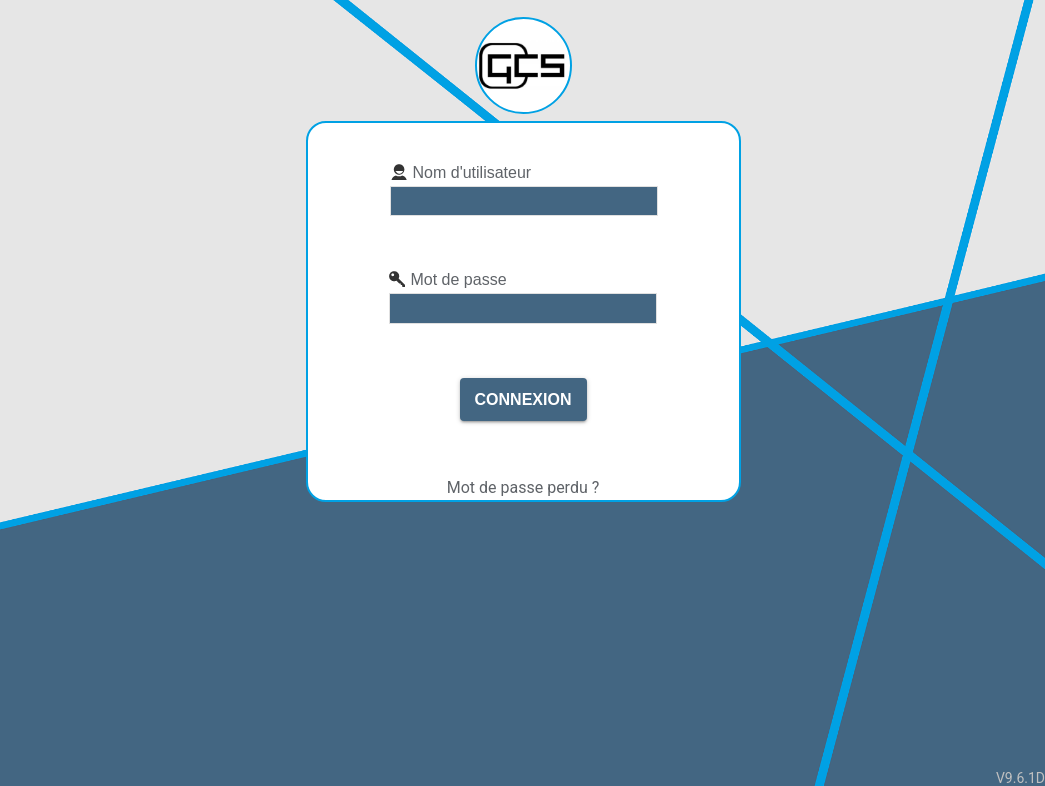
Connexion (523, 399)
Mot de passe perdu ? (523, 487)
